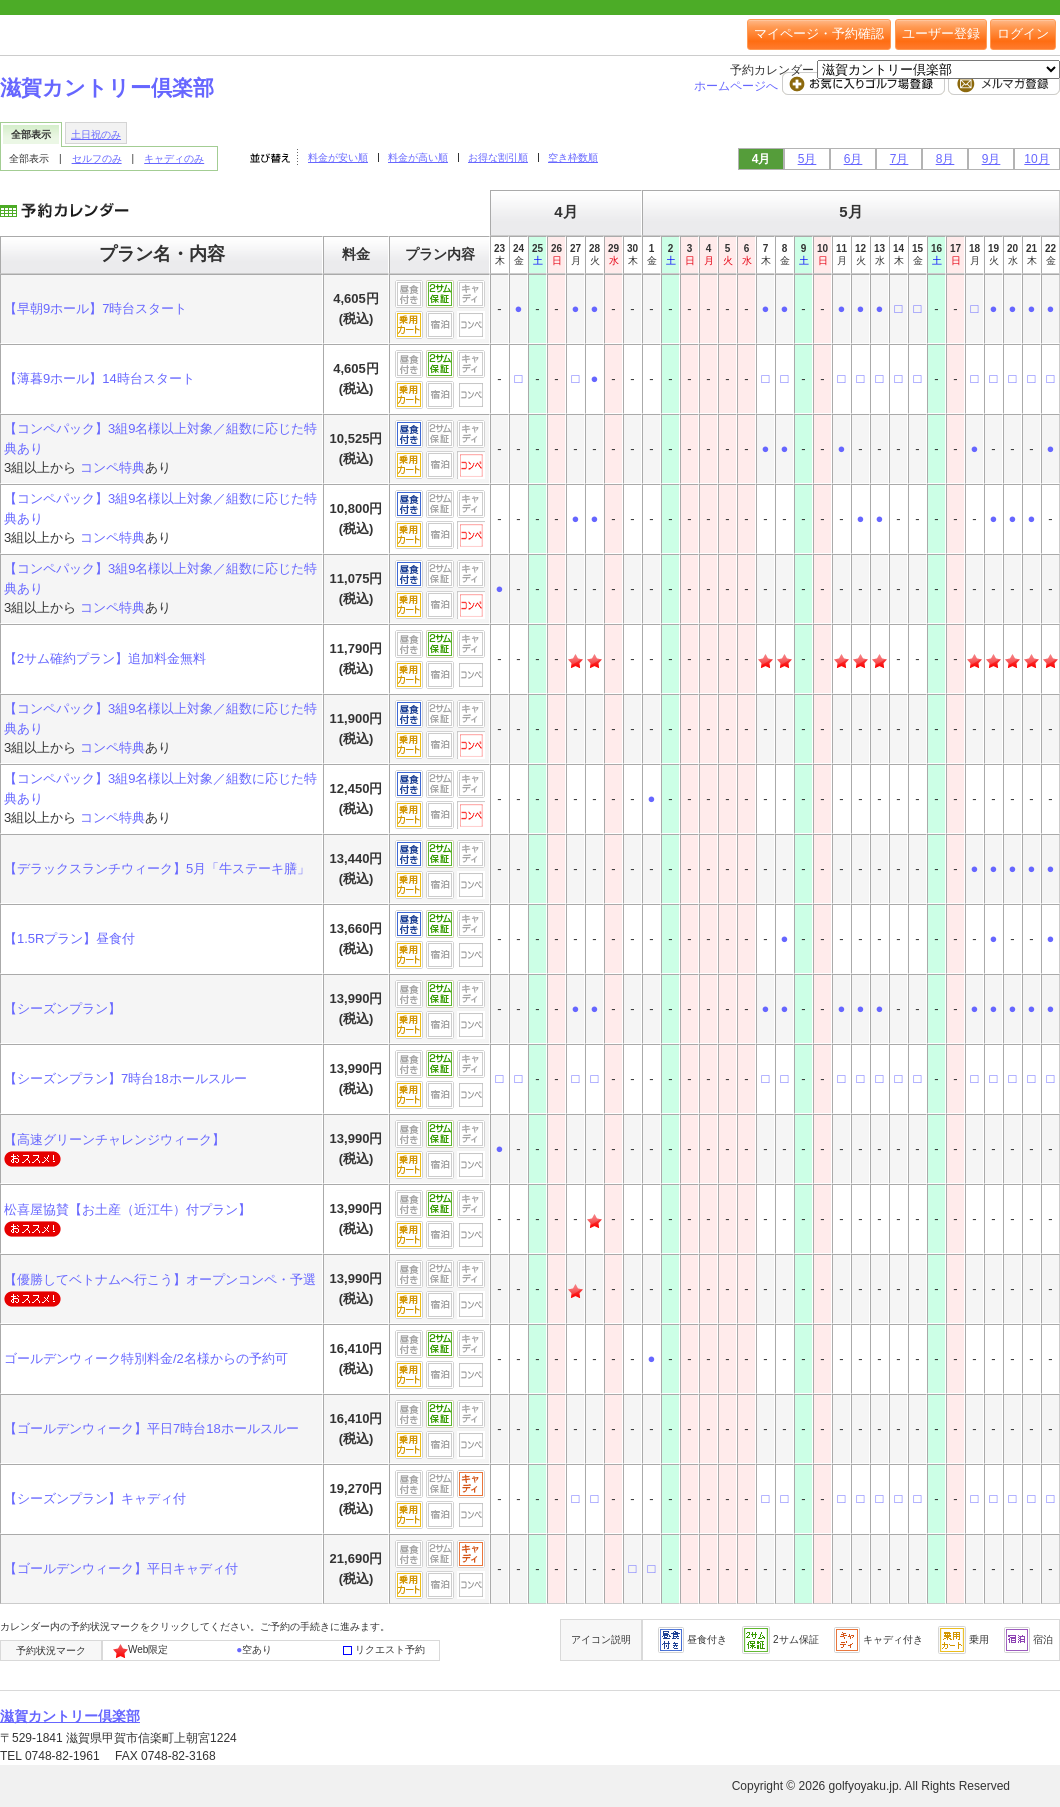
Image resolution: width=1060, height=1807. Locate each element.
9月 (991, 159)
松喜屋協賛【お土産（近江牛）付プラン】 (127, 1209)
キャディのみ (174, 158)
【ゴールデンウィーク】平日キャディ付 (121, 1568)
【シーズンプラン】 (62, 1008)
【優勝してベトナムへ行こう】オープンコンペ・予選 (160, 1279)
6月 (853, 159)
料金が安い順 (338, 157)
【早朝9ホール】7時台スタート (95, 308)
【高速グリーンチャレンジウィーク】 (114, 1139)
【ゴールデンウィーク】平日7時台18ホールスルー (151, 1428)
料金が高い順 (418, 157)
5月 (807, 159)
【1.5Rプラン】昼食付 (69, 938)
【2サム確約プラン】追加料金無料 (105, 658)
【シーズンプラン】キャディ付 (95, 1498)
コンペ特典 (112, 467)
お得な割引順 (498, 157)
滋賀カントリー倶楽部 (107, 87)
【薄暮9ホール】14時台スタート (99, 378)
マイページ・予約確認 (819, 33)
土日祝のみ (96, 134)
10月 (1036, 159)
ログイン (1023, 33)
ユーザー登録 (941, 33)
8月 (945, 159)
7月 (899, 159)
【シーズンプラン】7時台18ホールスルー (125, 1078)
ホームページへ (737, 86)
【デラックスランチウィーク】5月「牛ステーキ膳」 (157, 868)
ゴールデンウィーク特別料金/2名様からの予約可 (146, 1358)
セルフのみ (97, 158)
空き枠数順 (573, 157)
